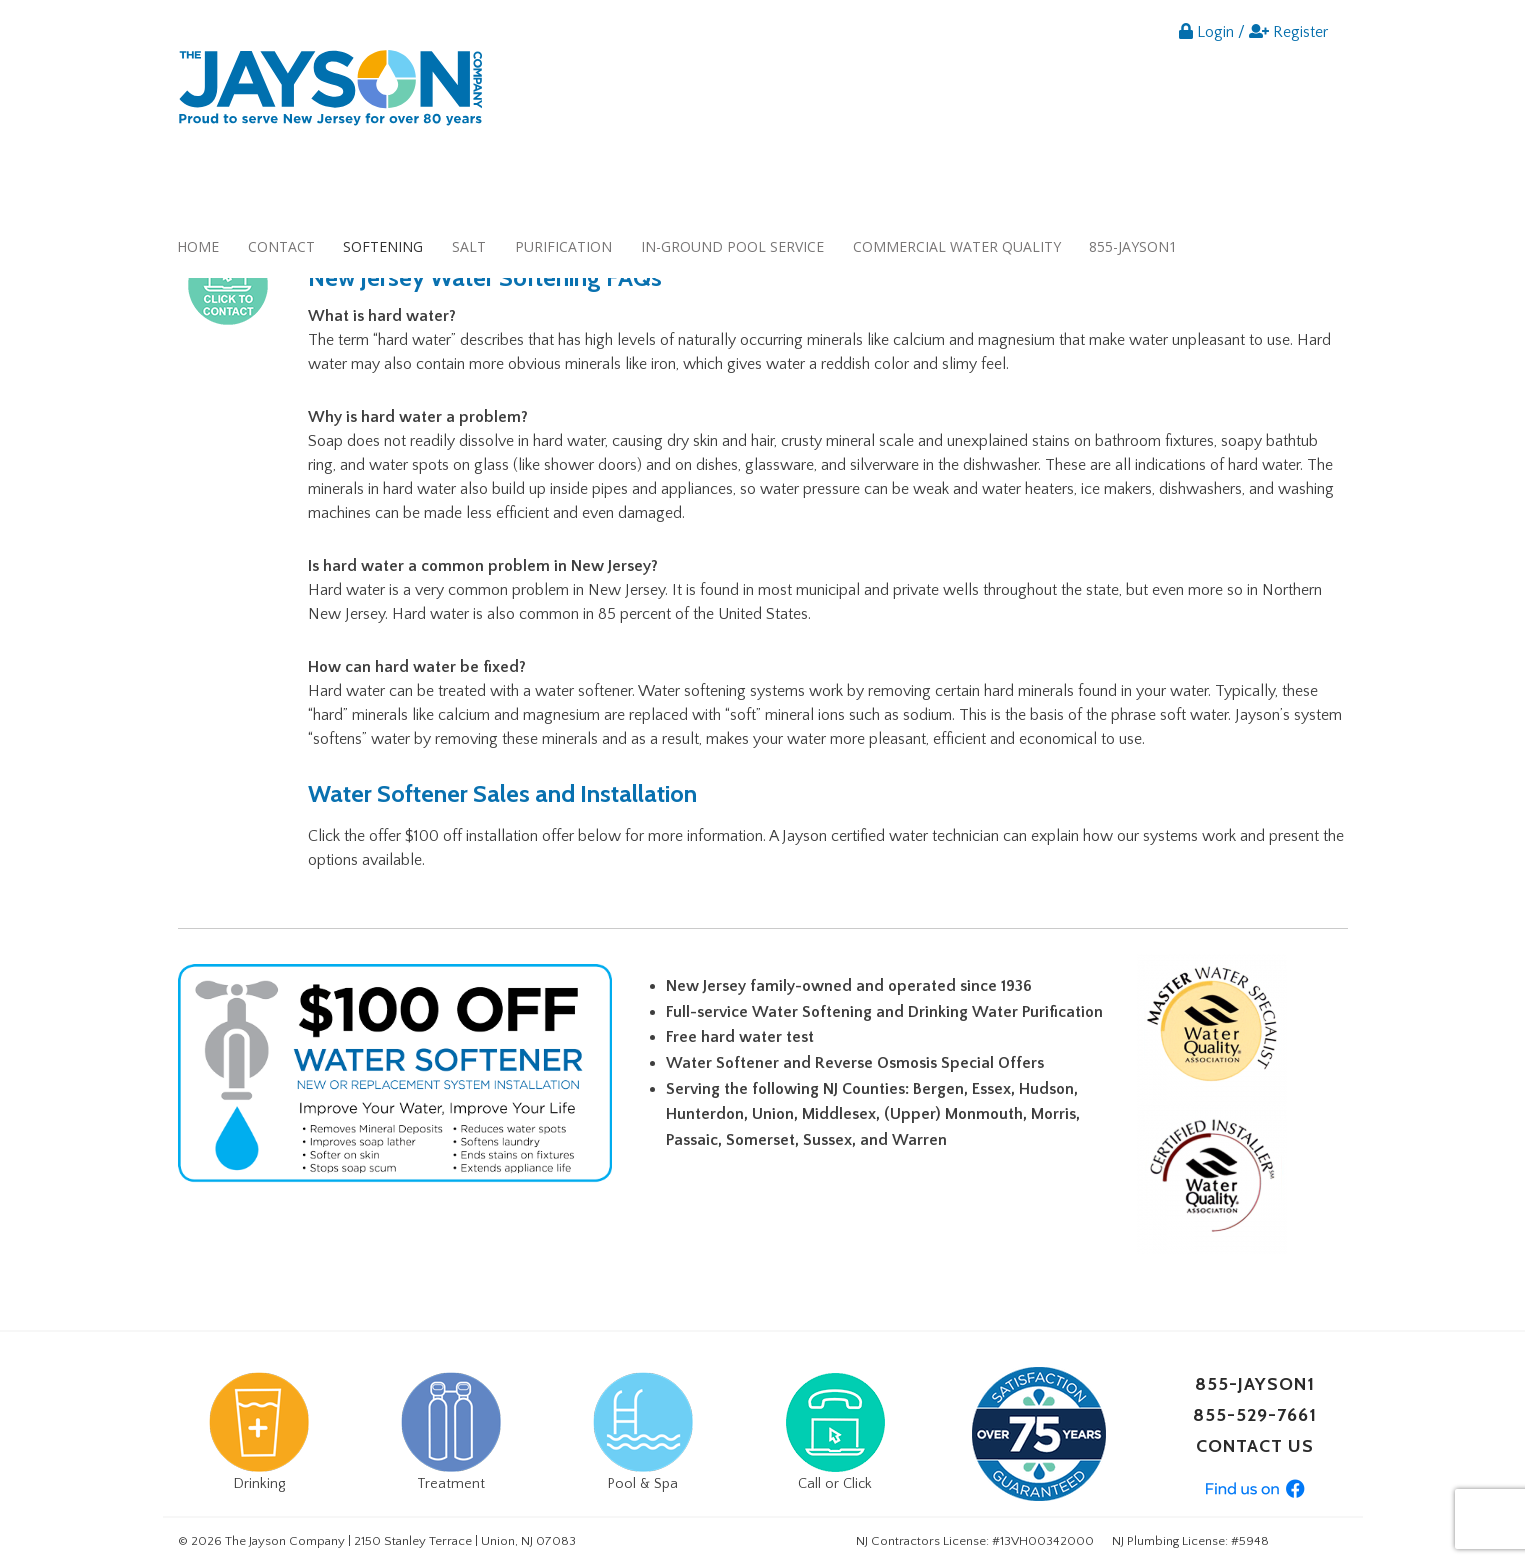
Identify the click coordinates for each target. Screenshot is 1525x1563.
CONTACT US (1255, 1446)
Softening (383, 246)
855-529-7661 (1255, 1415)
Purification (563, 246)
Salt (469, 246)
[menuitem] (198, 246)
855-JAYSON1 (1133, 246)
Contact (281, 246)
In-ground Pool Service (732, 246)
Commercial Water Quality (957, 246)
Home (198, 246)
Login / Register (1253, 32)
